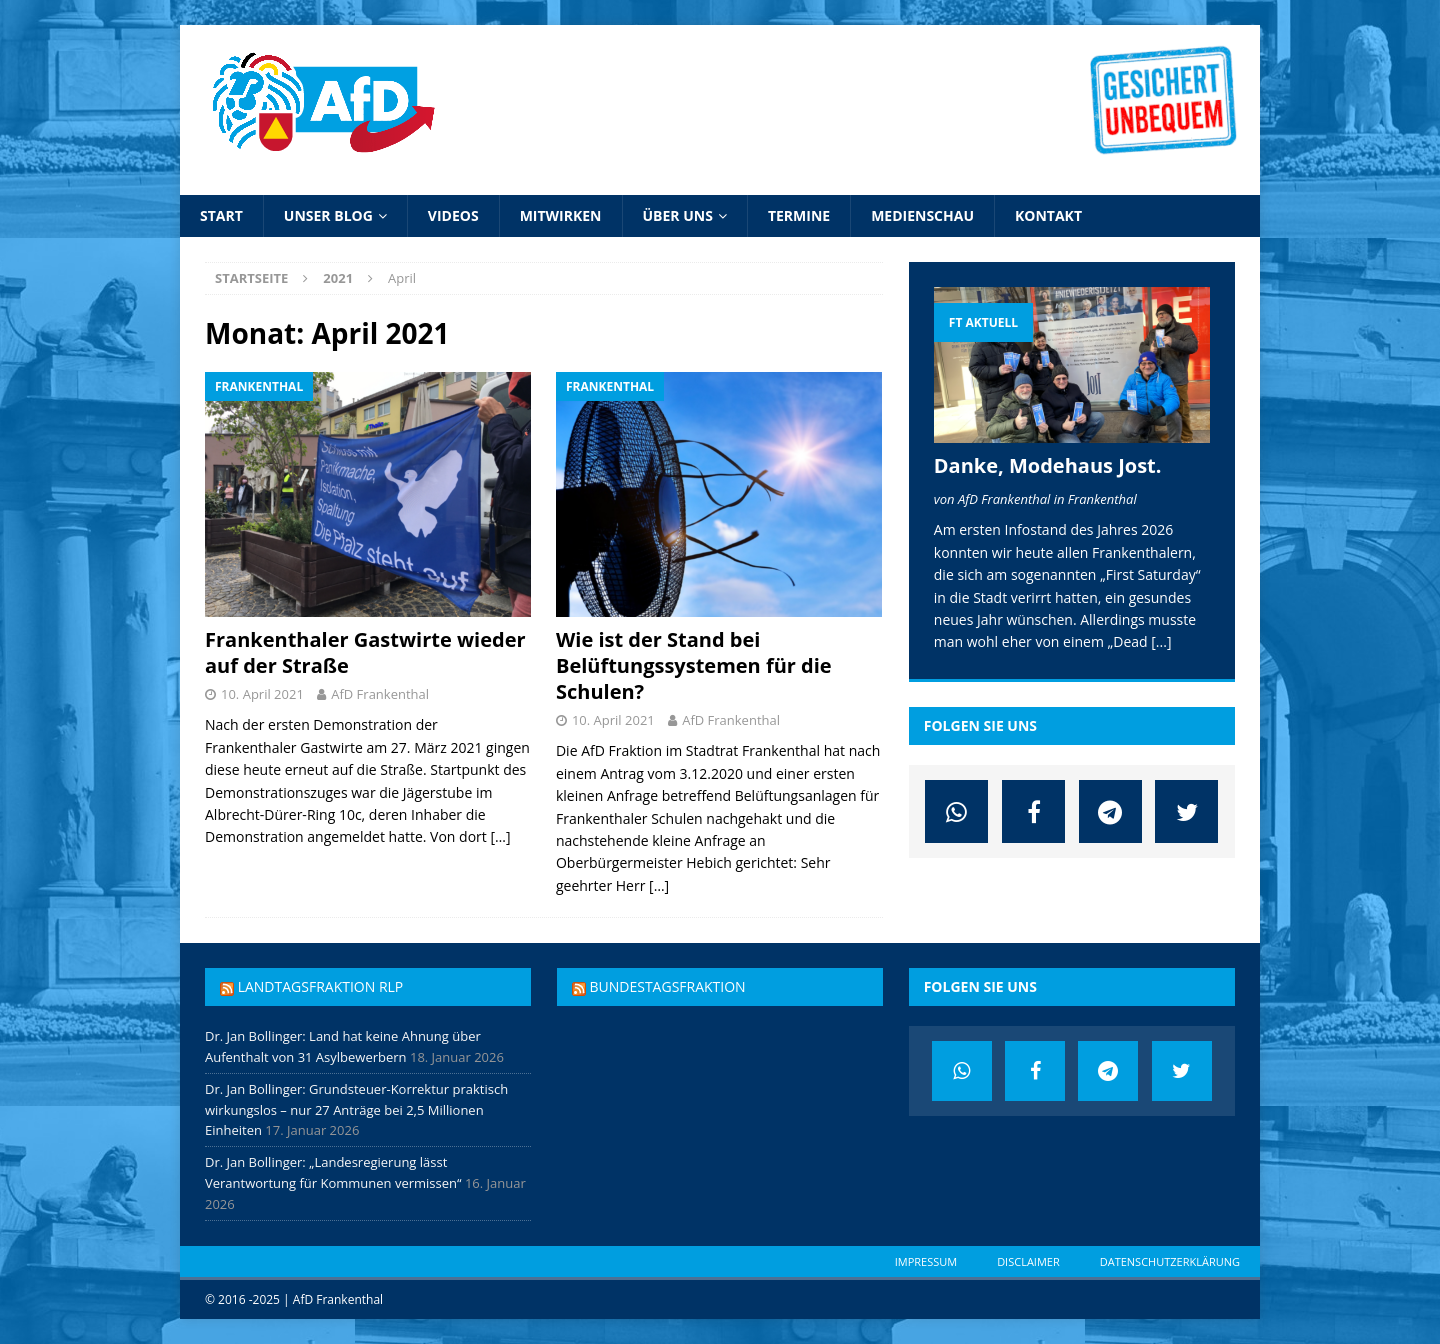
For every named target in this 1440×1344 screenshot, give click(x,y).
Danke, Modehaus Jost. (1048, 465)
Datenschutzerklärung (1170, 1261)
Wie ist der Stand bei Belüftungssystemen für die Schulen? (694, 665)
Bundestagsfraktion (667, 986)
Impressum (926, 1261)
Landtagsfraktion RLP (321, 986)
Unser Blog (328, 215)
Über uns (678, 215)
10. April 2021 (262, 694)
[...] (1161, 641)
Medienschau (922, 215)
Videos (453, 215)
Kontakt (1048, 215)
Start (221, 215)
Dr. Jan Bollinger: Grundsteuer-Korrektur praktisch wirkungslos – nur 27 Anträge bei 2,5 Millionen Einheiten (356, 1110)
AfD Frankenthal (380, 694)
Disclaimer (1028, 1261)
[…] (500, 836)
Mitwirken (561, 215)
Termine (799, 215)
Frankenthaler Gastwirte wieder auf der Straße (365, 652)
